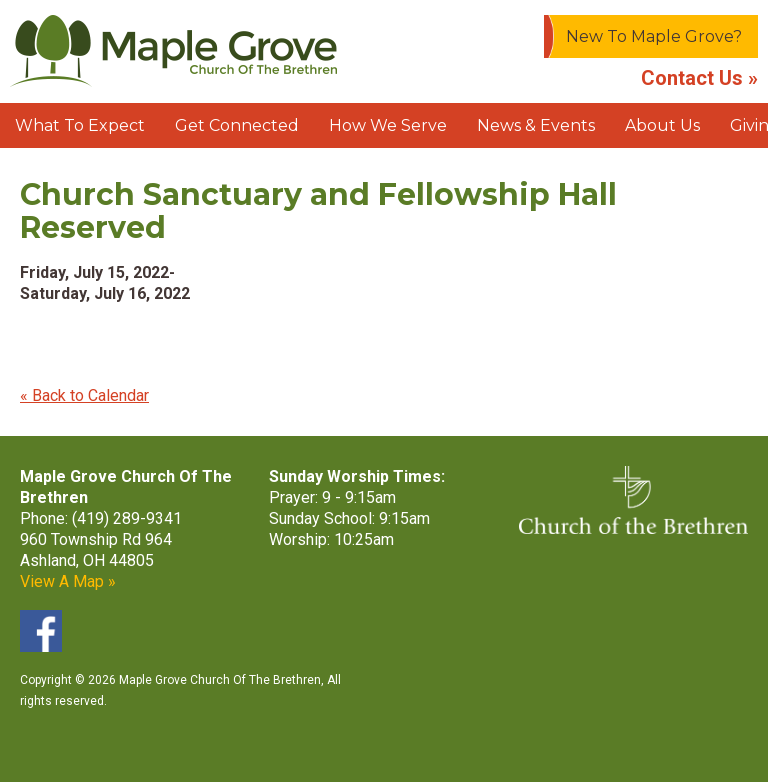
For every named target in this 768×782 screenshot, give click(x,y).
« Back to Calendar (84, 395)
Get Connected (237, 125)
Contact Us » (699, 78)
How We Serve (388, 125)
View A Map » (68, 581)
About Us (662, 125)
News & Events (536, 125)
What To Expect (80, 125)
